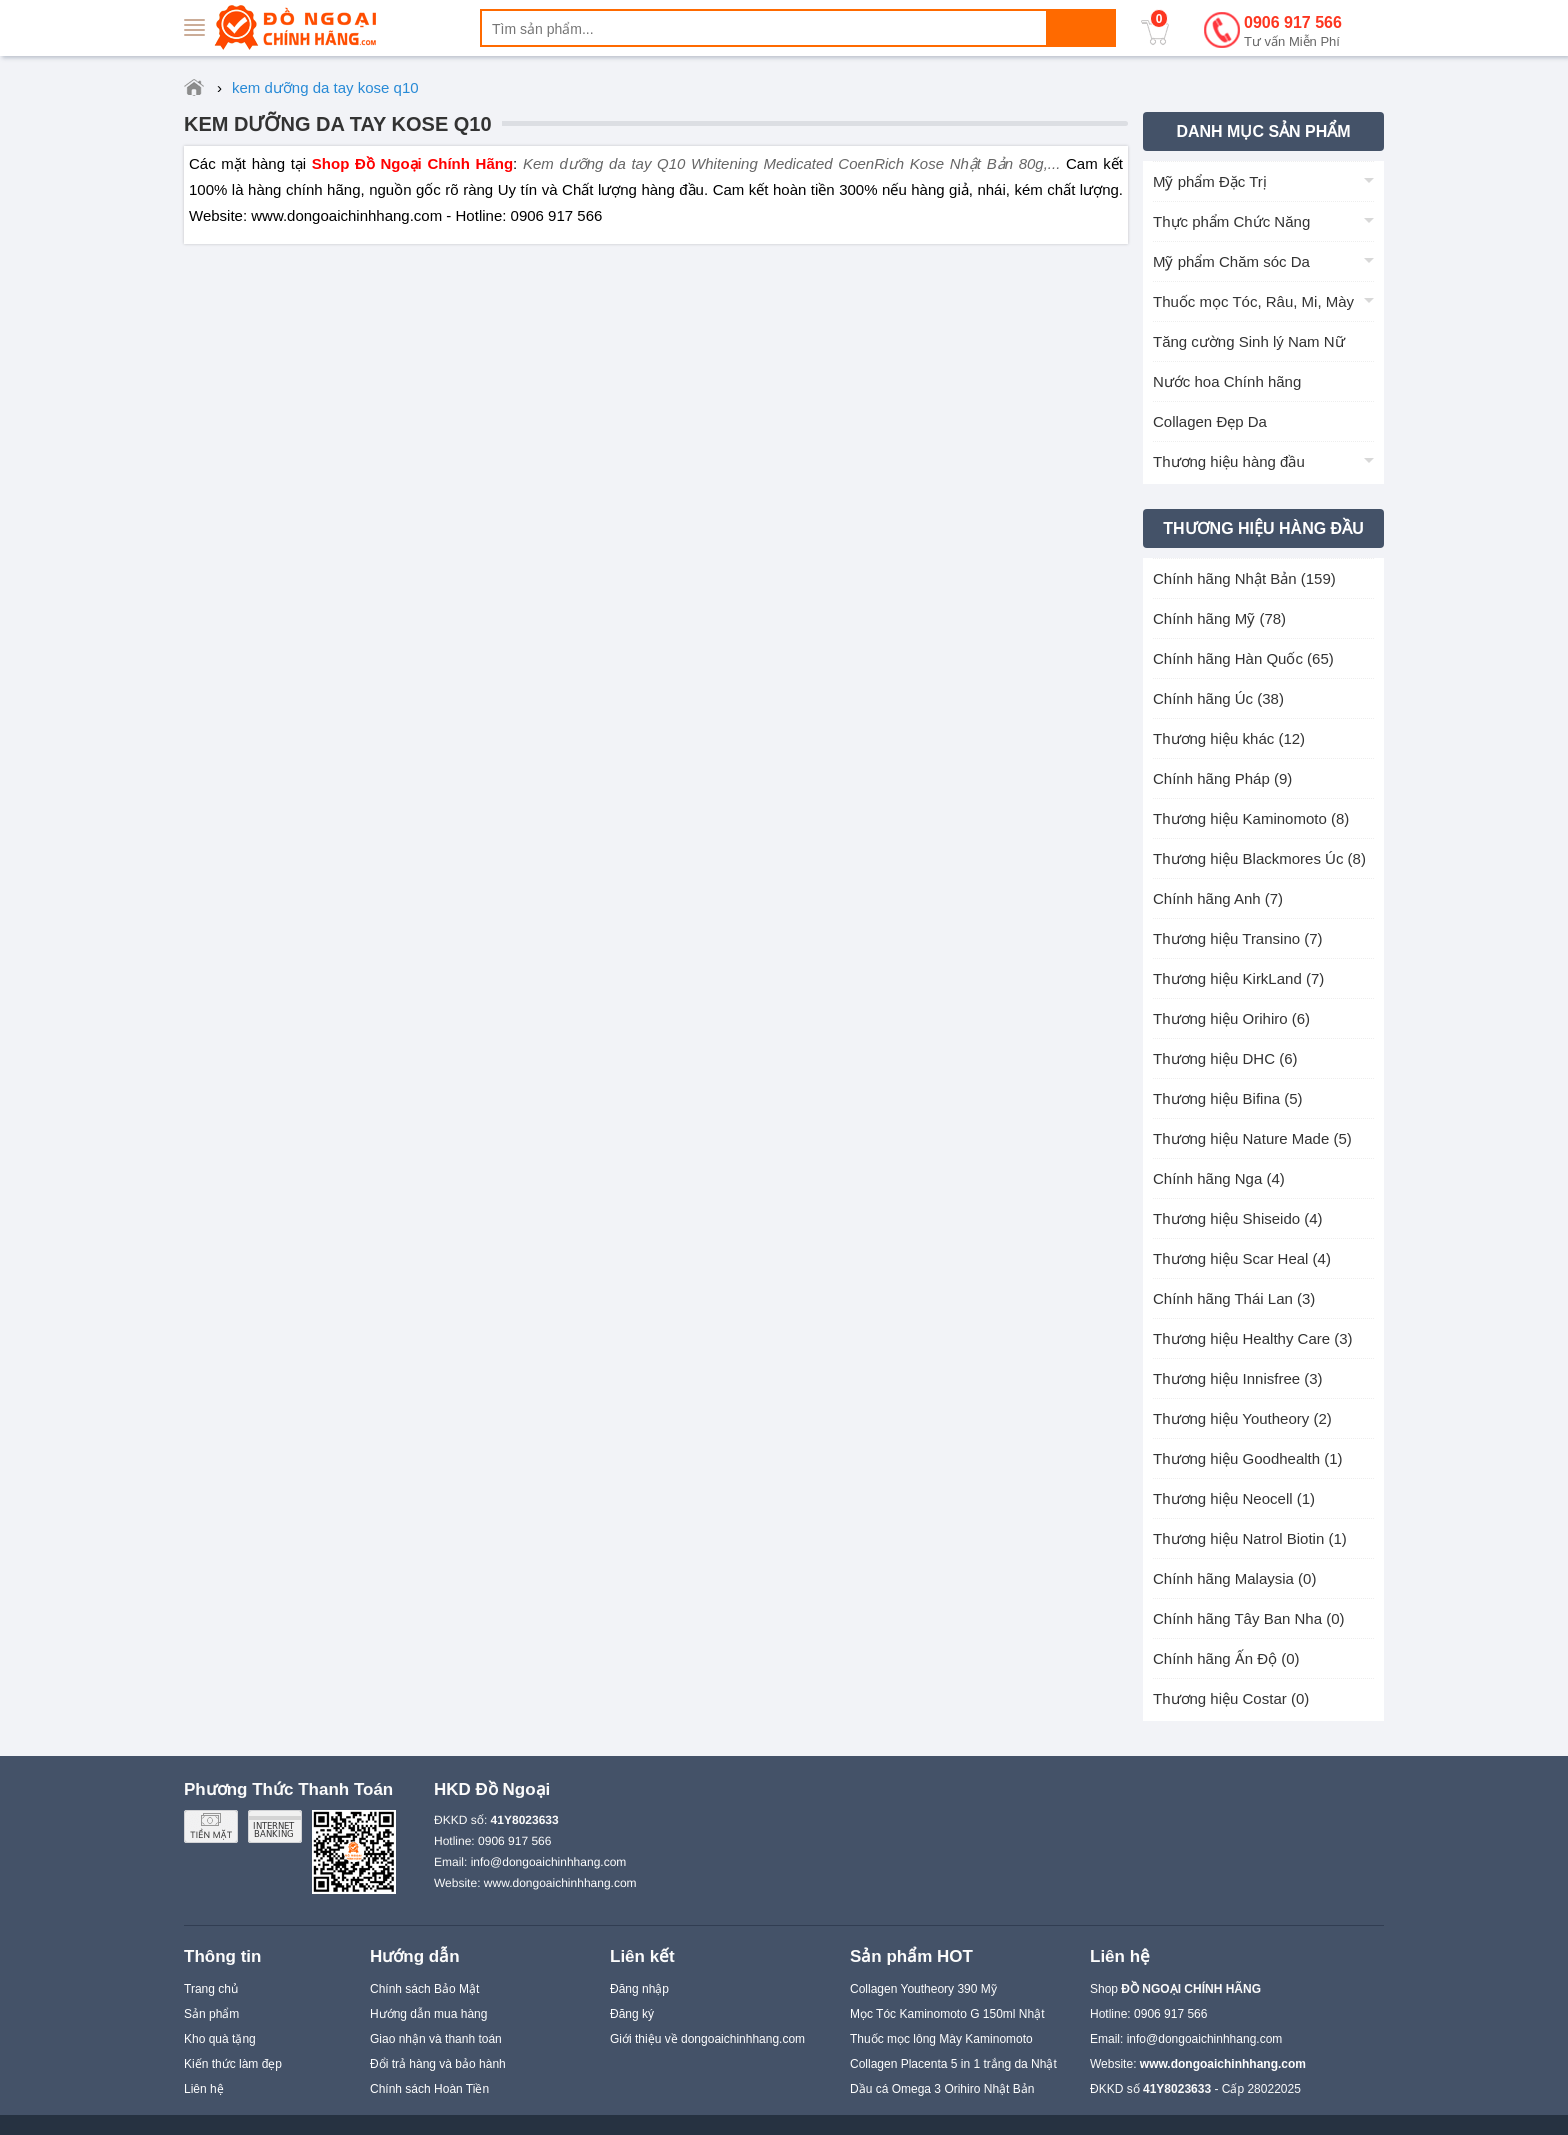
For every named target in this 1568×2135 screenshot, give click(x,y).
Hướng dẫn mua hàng (428, 2014)
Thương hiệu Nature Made (1252, 1138)
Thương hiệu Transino (1238, 938)
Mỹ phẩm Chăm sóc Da (1231, 261)
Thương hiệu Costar (1231, 1698)
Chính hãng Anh (1218, 898)
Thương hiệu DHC (1225, 1058)
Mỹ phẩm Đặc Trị (1210, 181)
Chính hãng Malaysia (1234, 1578)
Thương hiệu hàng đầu (1229, 461)
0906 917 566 (1293, 32)
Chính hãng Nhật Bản (1244, 578)
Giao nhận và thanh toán (436, 2039)
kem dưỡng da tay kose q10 (338, 124)
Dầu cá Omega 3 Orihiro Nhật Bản (942, 2089)
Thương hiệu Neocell (1234, 1498)
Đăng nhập (639, 1989)
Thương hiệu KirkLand (1238, 978)
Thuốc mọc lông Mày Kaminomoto (941, 2039)
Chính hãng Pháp (1222, 778)
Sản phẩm (211, 2014)
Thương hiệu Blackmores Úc (1259, 858)
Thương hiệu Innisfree (1238, 1378)
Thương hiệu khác (1229, 738)
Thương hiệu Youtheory (1242, 1418)
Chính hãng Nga (1219, 1178)
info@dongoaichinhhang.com (549, 1862)
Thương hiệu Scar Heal (1242, 1258)
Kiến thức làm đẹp (233, 2064)
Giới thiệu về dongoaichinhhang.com (707, 2039)
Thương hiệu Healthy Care (1253, 1338)
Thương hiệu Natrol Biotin (1250, 1538)
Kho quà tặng (220, 2039)
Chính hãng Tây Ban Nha (1249, 1618)
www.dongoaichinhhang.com (560, 1883)
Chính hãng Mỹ (1219, 618)
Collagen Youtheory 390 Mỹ (923, 1989)
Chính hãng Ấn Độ (1226, 1658)
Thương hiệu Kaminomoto (1251, 818)
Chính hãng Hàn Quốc (1243, 658)
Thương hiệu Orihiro (1231, 1018)
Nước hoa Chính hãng (1227, 381)
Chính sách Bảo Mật (424, 1989)
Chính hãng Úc (1218, 698)
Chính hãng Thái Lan (1234, 1298)
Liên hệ (204, 2089)
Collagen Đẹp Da (1210, 421)
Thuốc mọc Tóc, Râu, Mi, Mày (1253, 301)
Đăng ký (632, 2014)
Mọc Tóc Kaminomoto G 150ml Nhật (947, 2014)
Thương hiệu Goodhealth (1248, 1458)
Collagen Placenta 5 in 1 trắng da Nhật (953, 2064)
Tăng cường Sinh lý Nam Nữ (1249, 341)
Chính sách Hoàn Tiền (429, 2089)
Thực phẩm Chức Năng (1231, 221)
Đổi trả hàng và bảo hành (438, 2064)
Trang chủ (211, 1989)
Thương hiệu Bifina (1228, 1098)
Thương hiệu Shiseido (1238, 1218)
